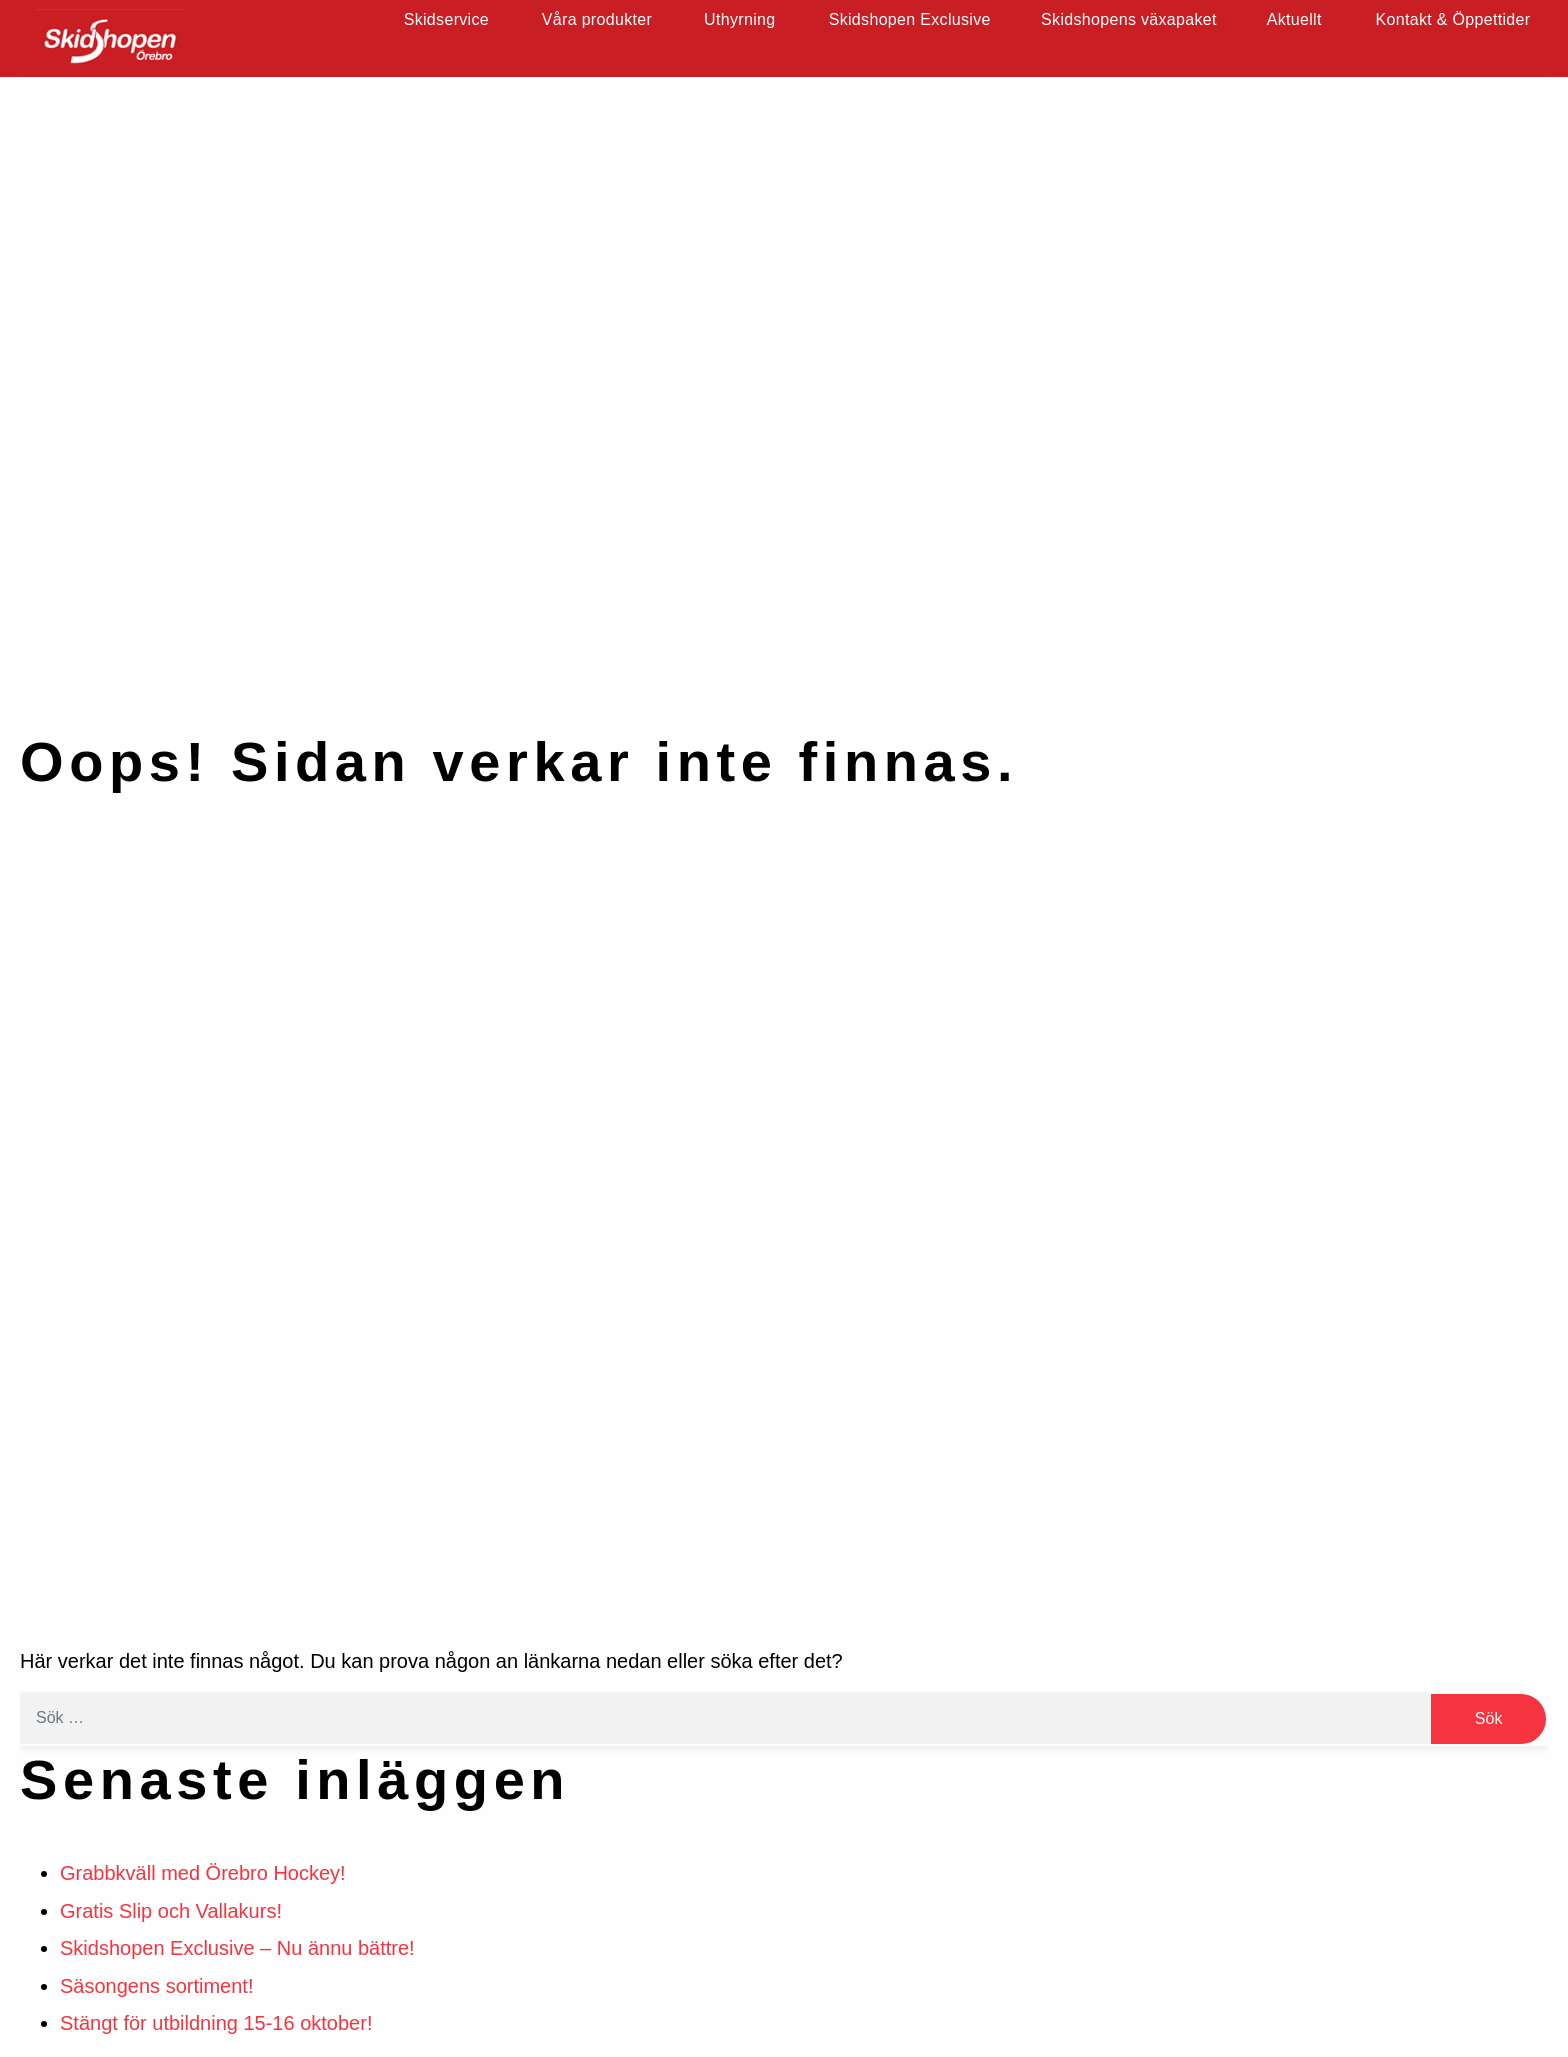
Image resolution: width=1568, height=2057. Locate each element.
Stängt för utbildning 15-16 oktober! (216, 2023)
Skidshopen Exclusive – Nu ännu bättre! (237, 1948)
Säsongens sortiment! (156, 1986)
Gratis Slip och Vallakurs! (171, 1911)
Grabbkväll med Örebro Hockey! (203, 1873)
